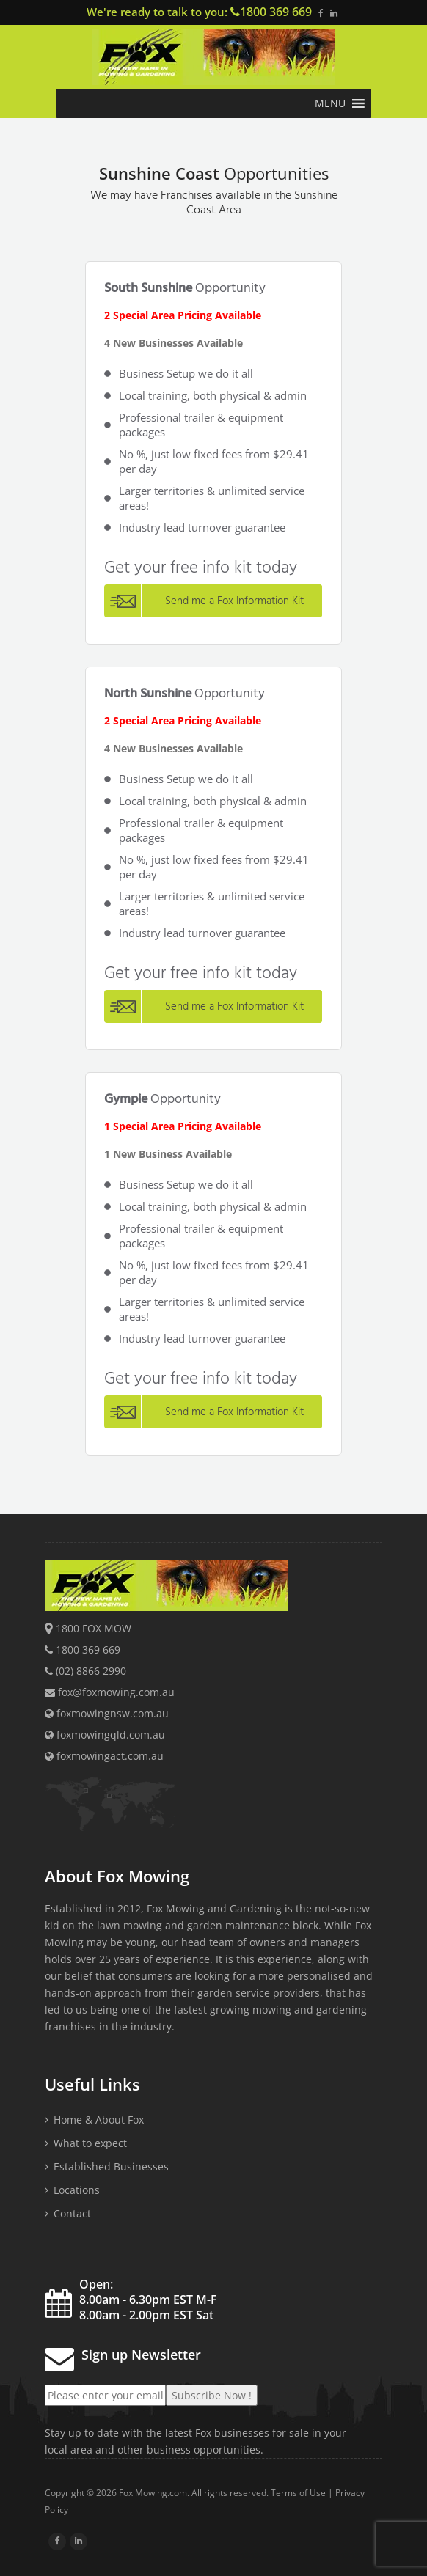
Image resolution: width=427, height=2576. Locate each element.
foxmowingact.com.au (104, 1756)
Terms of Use (298, 2493)
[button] (330, 103)
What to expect (90, 2143)
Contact (72, 2213)
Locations (77, 2190)
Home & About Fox (99, 2120)
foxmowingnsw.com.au (107, 1713)
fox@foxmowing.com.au (116, 1692)
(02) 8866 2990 (91, 1671)
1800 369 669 (276, 12)
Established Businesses (111, 2166)
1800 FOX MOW (93, 1628)
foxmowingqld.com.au (105, 1735)
